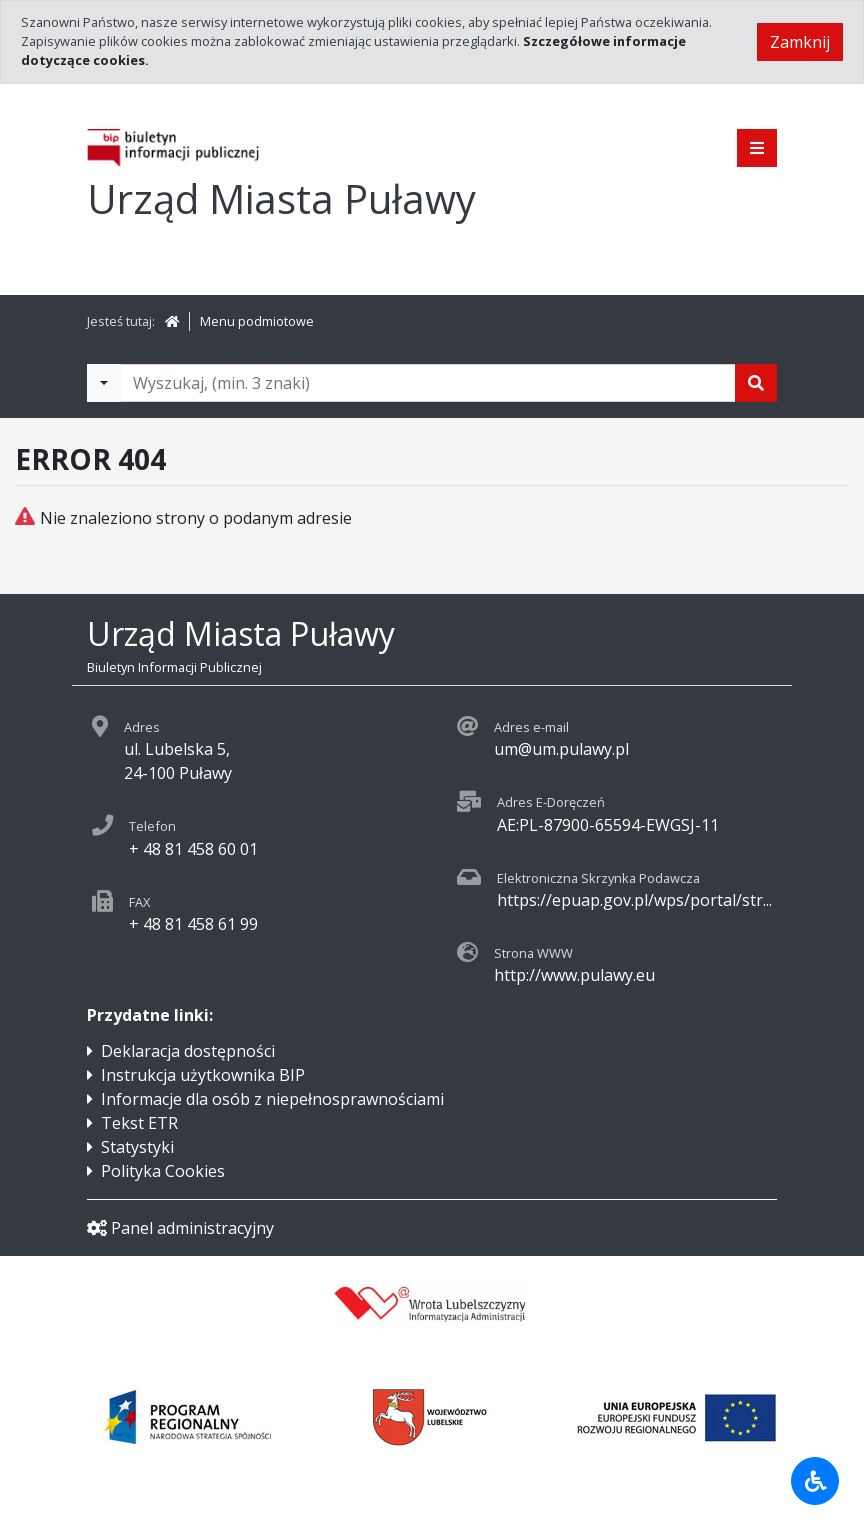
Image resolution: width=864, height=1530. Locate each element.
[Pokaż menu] (757, 148)
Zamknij (800, 42)
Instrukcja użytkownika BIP (203, 1075)
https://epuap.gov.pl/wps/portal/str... (634, 900)
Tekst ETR (139, 1123)
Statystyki (137, 1147)
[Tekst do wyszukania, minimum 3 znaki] (428, 383)
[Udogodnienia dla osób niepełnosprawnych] (815, 1481)
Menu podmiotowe (257, 321)
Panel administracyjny (180, 1228)
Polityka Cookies (163, 1171)
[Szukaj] (756, 383)
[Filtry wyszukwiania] (104, 383)
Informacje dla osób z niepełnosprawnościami (272, 1099)
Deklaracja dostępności (188, 1051)
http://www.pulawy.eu (574, 975)
